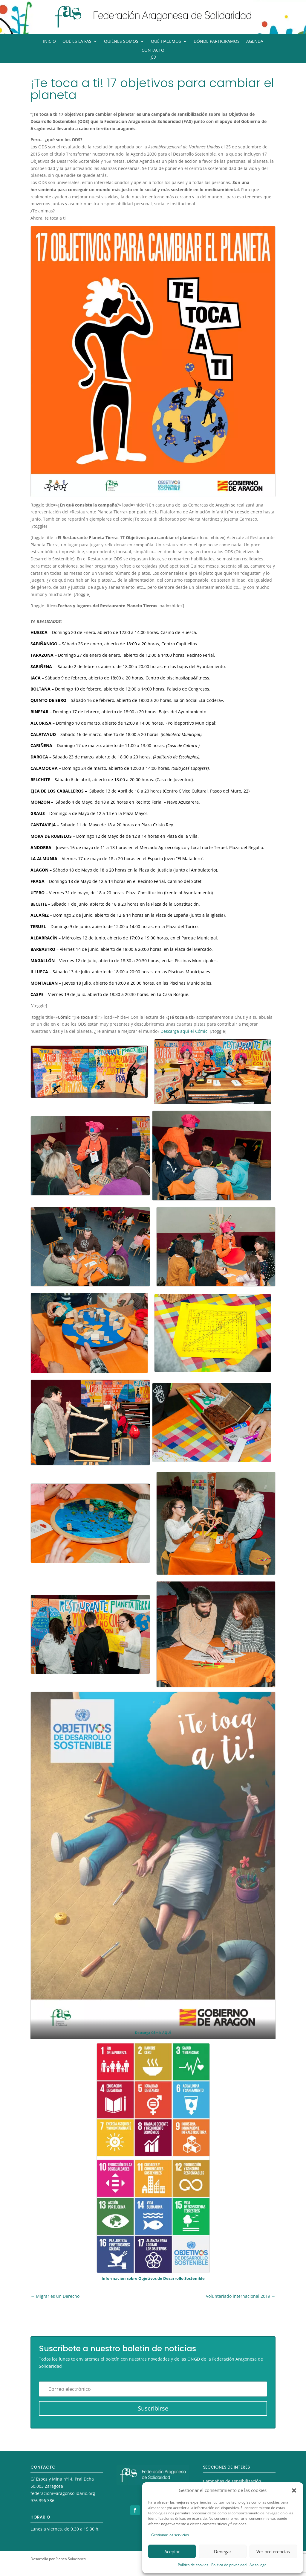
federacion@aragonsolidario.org (62, 2493)
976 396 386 (42, 2500)
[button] (294, 2490)
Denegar (222, 2551)
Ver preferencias (273, 2551)
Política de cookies (193, 2564)
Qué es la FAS (76, 41)
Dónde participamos (217, 41)
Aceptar (172, 2551)
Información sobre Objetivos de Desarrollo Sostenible (153, 2278)
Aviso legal (258, 2564)
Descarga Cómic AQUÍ (153, 2032)
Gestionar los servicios (170, 2534)
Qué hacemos (166, 41)
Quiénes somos (121, 41)
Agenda (254, 41)
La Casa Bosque (172, 994)
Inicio (49, 41)
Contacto (153, 50)
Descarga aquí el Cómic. (184, 1031)
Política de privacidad (229, 2564)
